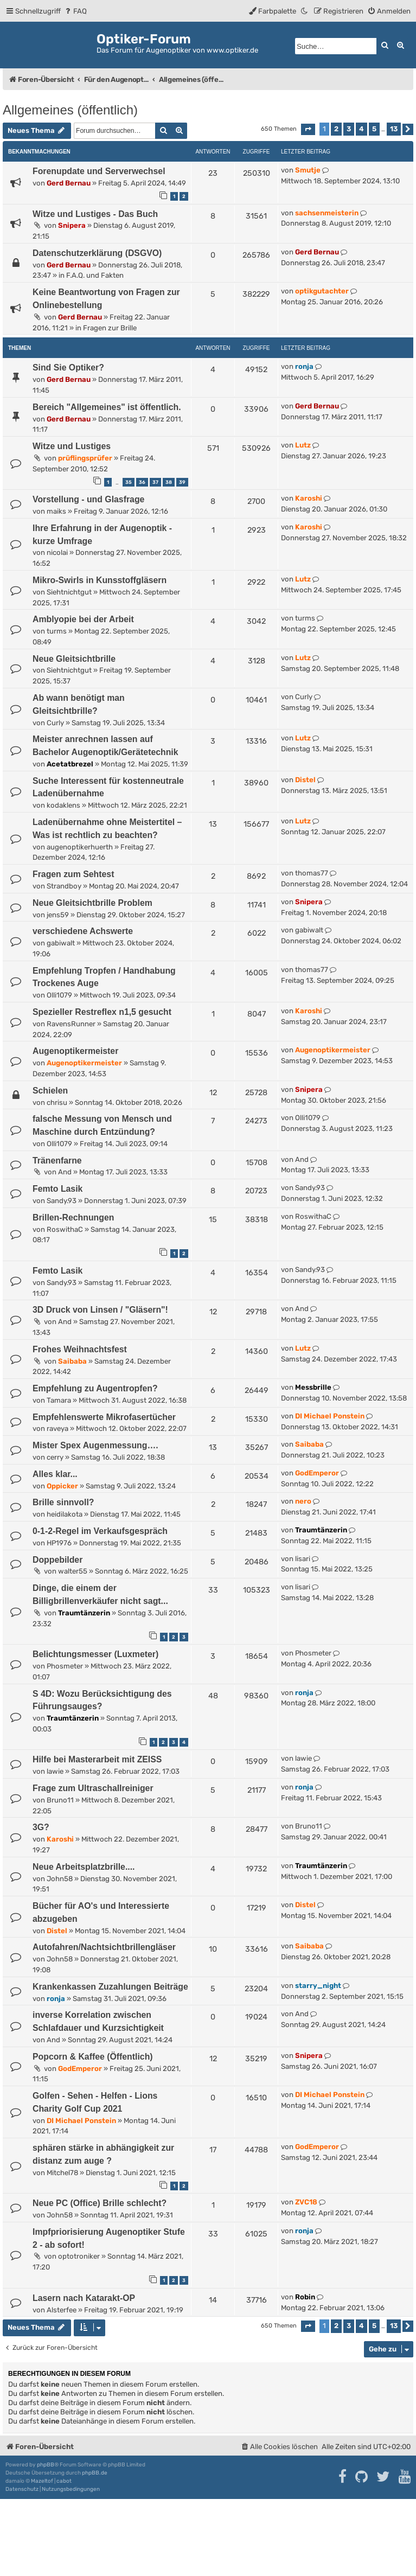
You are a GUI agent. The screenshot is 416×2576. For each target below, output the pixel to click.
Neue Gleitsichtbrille (74, 658)
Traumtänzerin (321, 1530)
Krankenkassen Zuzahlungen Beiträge (110, 1986)
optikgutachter (322, 291)
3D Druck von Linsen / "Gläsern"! (100, 1309)
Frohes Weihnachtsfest (80, 1349)
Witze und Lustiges (72, 446)
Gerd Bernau (69, 183)
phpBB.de (94, 2473)
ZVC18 (306, 2202)
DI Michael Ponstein (329, 1416)
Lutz (303, 445)
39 (182, 482)
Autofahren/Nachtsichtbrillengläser (104, 1947)
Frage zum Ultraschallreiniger (93, 1788)
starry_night (318, 1985)
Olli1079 (59, 995)
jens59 (58, 915)
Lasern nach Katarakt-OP (84, 2298)
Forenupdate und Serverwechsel (99, 171)
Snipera (72, 225)
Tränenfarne (57, 1160)
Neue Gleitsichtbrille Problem (92, 902)
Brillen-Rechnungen (73, 1217)
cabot (64, 2481)
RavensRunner (71, 1024)
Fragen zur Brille (110, 328)
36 (142, 482)
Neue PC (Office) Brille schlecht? (100, 2203)
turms (57, 631)
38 (168, 482)
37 (155, 482)
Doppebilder (57, 1559)
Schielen (50, 1090)
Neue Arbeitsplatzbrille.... (84, 1866)
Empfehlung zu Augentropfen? (95, 1388)
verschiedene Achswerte (83, 931)
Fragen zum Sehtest (73, 874)
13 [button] (394, 129)
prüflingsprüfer (85, 458)
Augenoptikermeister (75, 1051)
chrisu (57, 1102)
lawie (55, 1771)
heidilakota (64, 1514)
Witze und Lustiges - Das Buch (95, 214)
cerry (55, 1457)
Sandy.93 (61, 1201)
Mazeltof (42, 2481)
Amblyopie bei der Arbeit (83, 619)
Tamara (59, 1400)
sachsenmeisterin (327, 213)
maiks (56, 511)
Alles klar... (55, 1474)
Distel (305, 780)
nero (303, 1501)
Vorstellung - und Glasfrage (88, 499)
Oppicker (62, 1486)
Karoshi (308, 498)
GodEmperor (317, 1473)
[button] (308, 129)
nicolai (57, 552)
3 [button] (349, 129)
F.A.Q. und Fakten (95, 275)
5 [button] (374, 129)
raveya (57, 1428)
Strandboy (64, 886)
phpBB (45, 2465)
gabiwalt (61, 943)
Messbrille (313, 1387)
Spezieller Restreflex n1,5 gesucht (102, 1012)
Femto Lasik (57, 1188)
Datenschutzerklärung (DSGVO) (97, 253)
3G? (41, 1827)
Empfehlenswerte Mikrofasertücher (104, 1417)
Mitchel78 (62, 2173)
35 (128, 482)
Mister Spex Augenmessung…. (95, 1445)
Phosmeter (65, 1666)
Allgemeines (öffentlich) (70, 110)
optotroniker (79, 2256)
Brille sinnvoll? (63, 1502)
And (65, 1172)
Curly (55, 723)
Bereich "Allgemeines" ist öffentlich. (107, 407)
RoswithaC (65, 1229)
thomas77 (311, 873)
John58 (60, 1879)
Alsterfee (61, 2310)
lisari (302, 1559)
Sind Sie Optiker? (68, 367)
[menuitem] (75, 11)
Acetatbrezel (70, 764)
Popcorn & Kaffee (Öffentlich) (93, 2056)
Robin (305, 2297)
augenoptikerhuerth (80, 847)
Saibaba (72, 1361)
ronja (304, 366)
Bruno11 (60, 1800)
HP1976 (59, 1543)
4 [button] (361, 129)
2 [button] (336, 129)
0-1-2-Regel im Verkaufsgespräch (100, 1531)
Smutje (308, 170)
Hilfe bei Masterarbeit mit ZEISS (97, 1759)
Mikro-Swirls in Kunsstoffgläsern (100, 580)
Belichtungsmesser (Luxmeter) (95, 1654)
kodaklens (63, 805)
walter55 (72, 1571)
